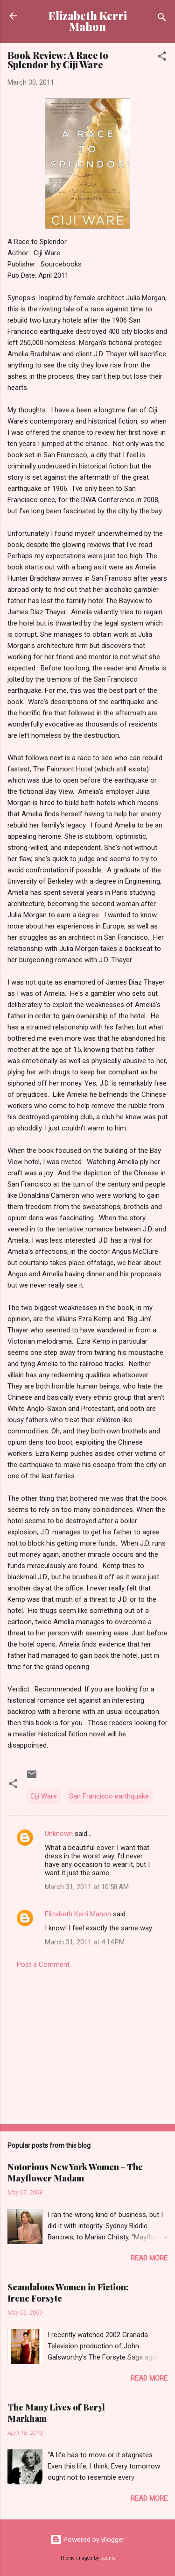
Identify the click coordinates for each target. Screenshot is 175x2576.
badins (108, 2558)
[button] (162, 57)
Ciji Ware (43, 1796)
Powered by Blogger (87, 2539)
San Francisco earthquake (109, 1796)
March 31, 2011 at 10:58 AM (87, 1887)
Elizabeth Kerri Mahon (88, 21)
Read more (149, 2258)
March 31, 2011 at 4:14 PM (85, 1942)
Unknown (59, 1833)
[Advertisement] (87, 2043)
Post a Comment (43, 1964)
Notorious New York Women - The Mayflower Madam (75, 2172)
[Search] (162, 19)
